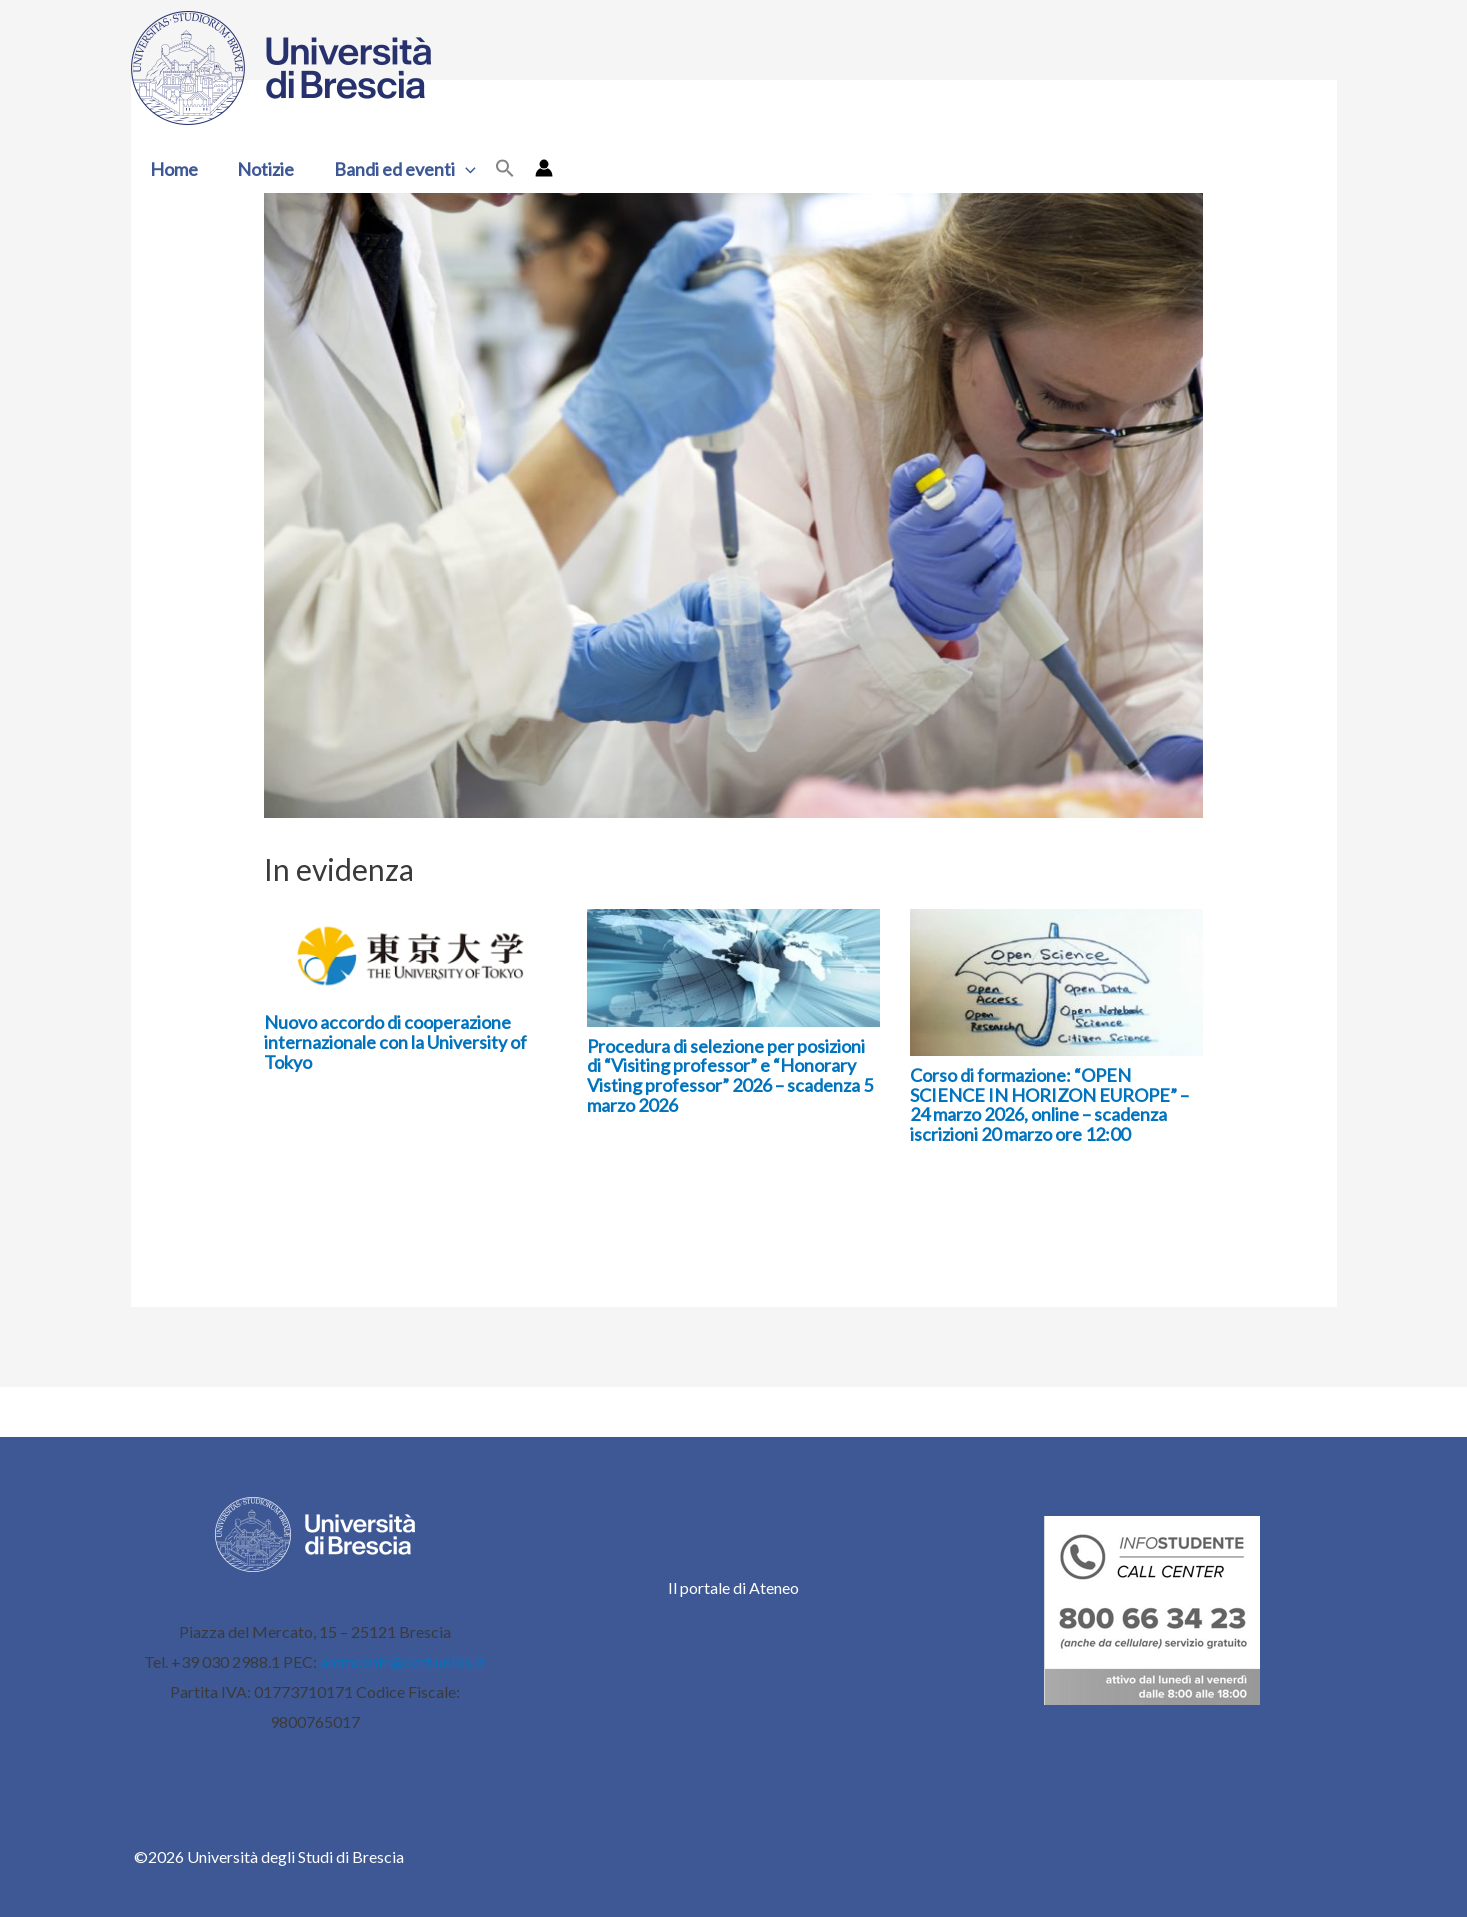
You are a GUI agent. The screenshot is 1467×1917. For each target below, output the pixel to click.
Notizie (261, 169)
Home (173, 169)
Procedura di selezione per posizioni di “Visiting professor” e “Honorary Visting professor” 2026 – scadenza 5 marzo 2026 (730, 1075)
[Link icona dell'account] (534, 168)
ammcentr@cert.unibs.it (402, 1661)
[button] (457, 169)
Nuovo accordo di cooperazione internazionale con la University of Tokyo (395, 1042)
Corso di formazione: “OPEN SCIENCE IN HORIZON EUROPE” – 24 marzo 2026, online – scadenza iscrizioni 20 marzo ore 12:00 (1049, 1104)
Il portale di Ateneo (733, 1587)
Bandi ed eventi (397, 169)
